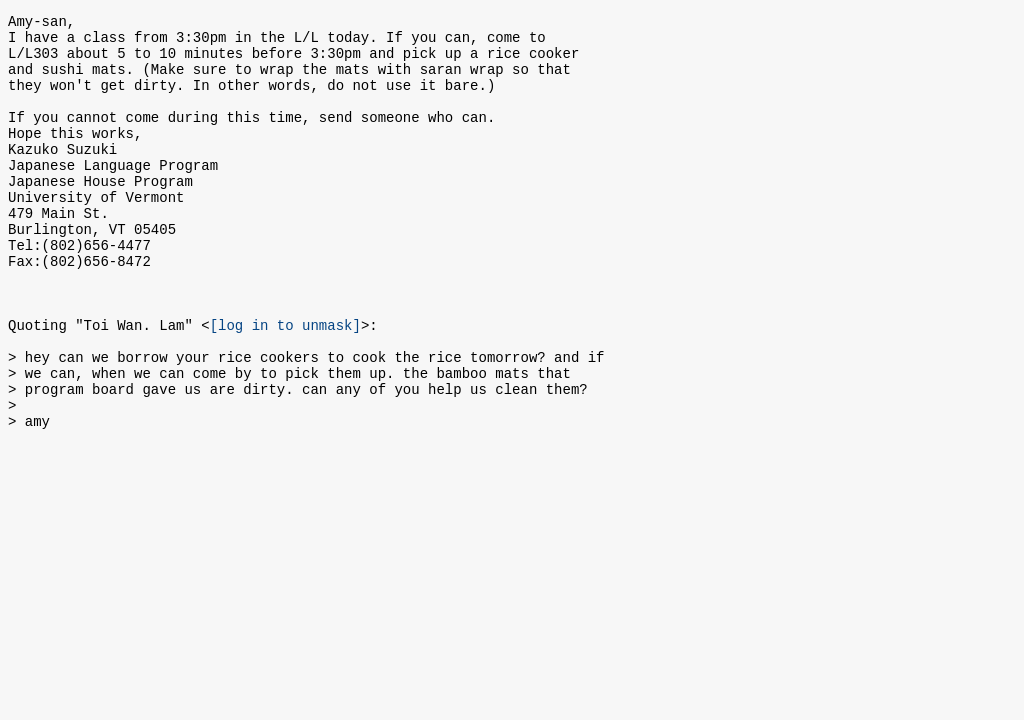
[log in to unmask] (285, 384)
